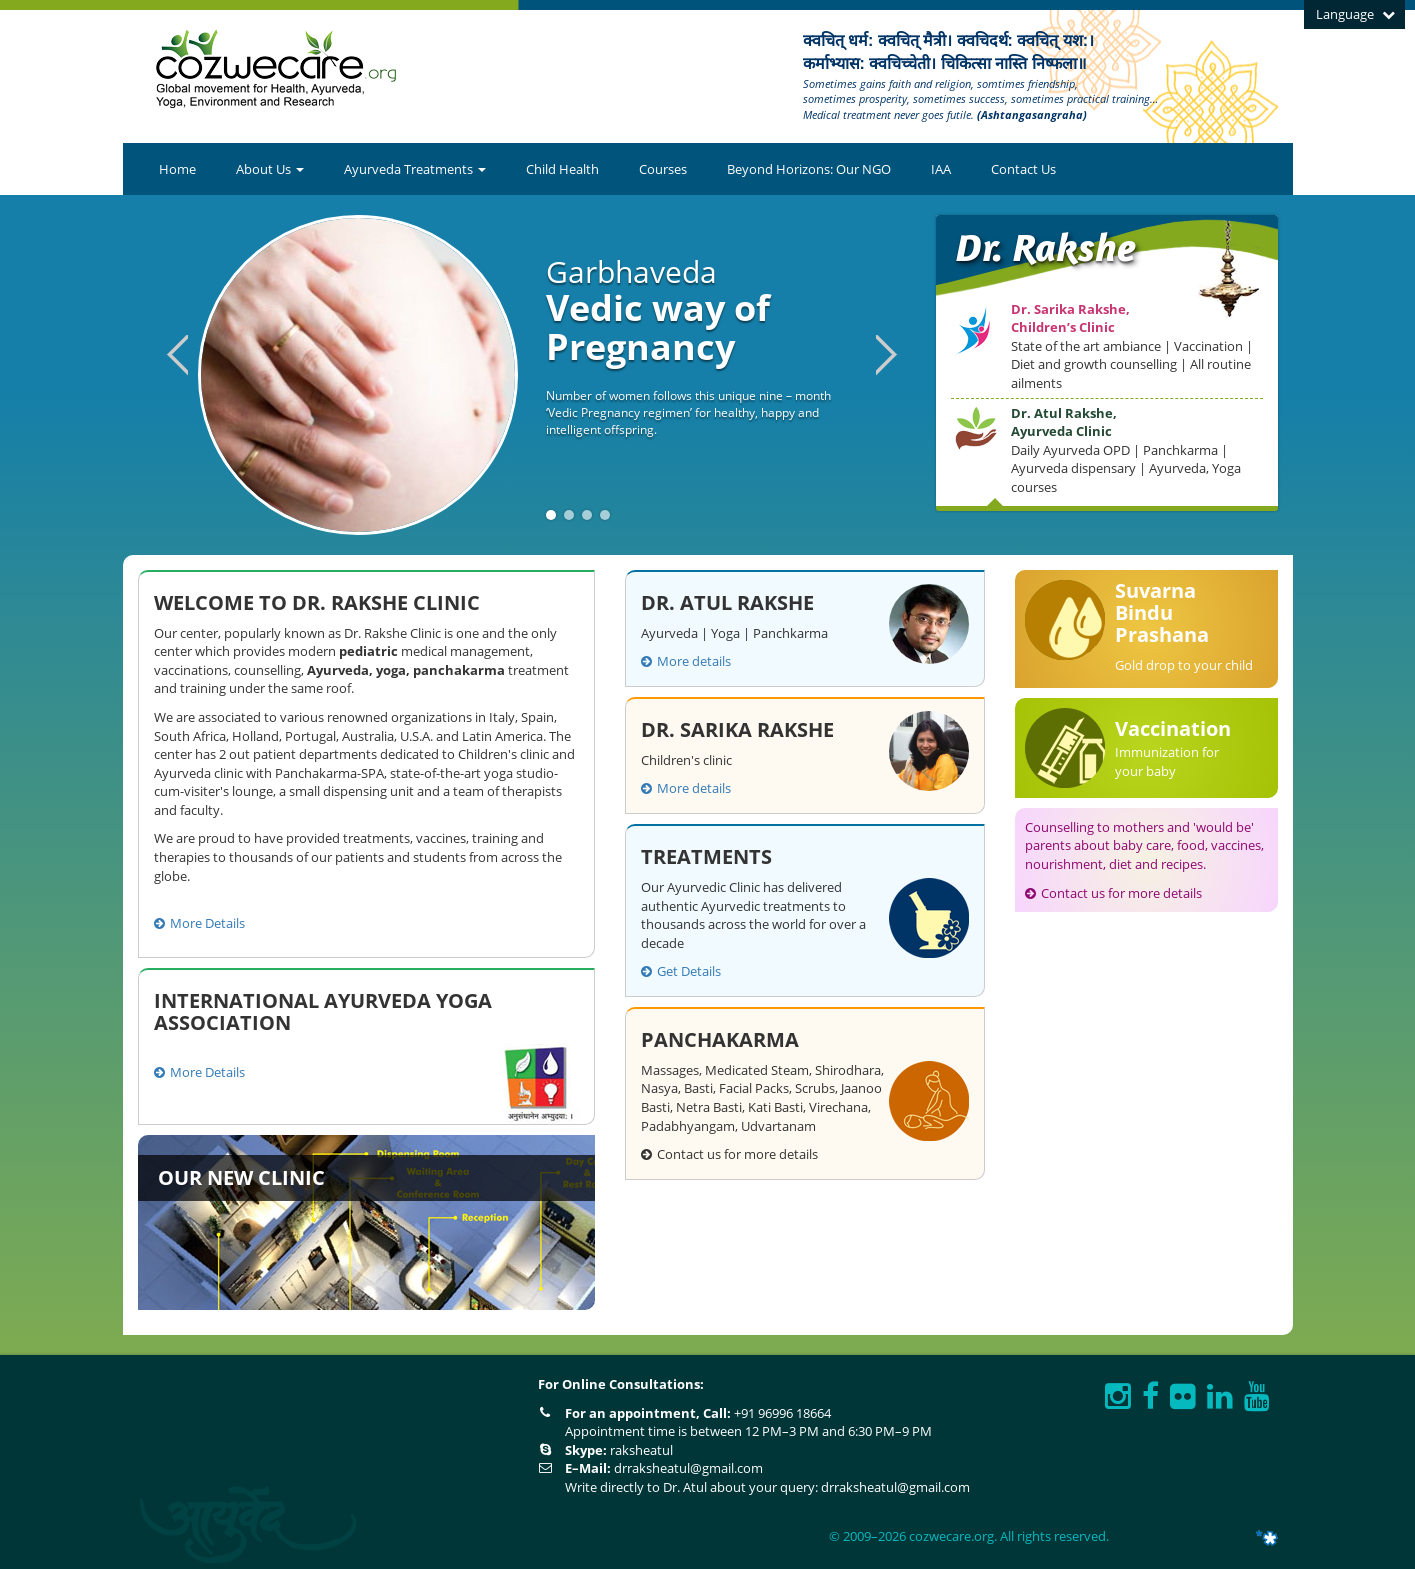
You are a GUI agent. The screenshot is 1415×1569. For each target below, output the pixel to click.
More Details (199, 923)
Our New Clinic (241, 1177)
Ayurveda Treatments (415, 169)
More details (686, 661)
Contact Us (1023, 169)
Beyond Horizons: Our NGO (809, 169)
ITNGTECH (1242, 1538)
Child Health (562, 169)
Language (1355, 14)
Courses (663, 169)
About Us (270, 169)
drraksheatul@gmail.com (688, 1468)
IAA (941, 169)
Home (177, 169)
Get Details (681, 971)
